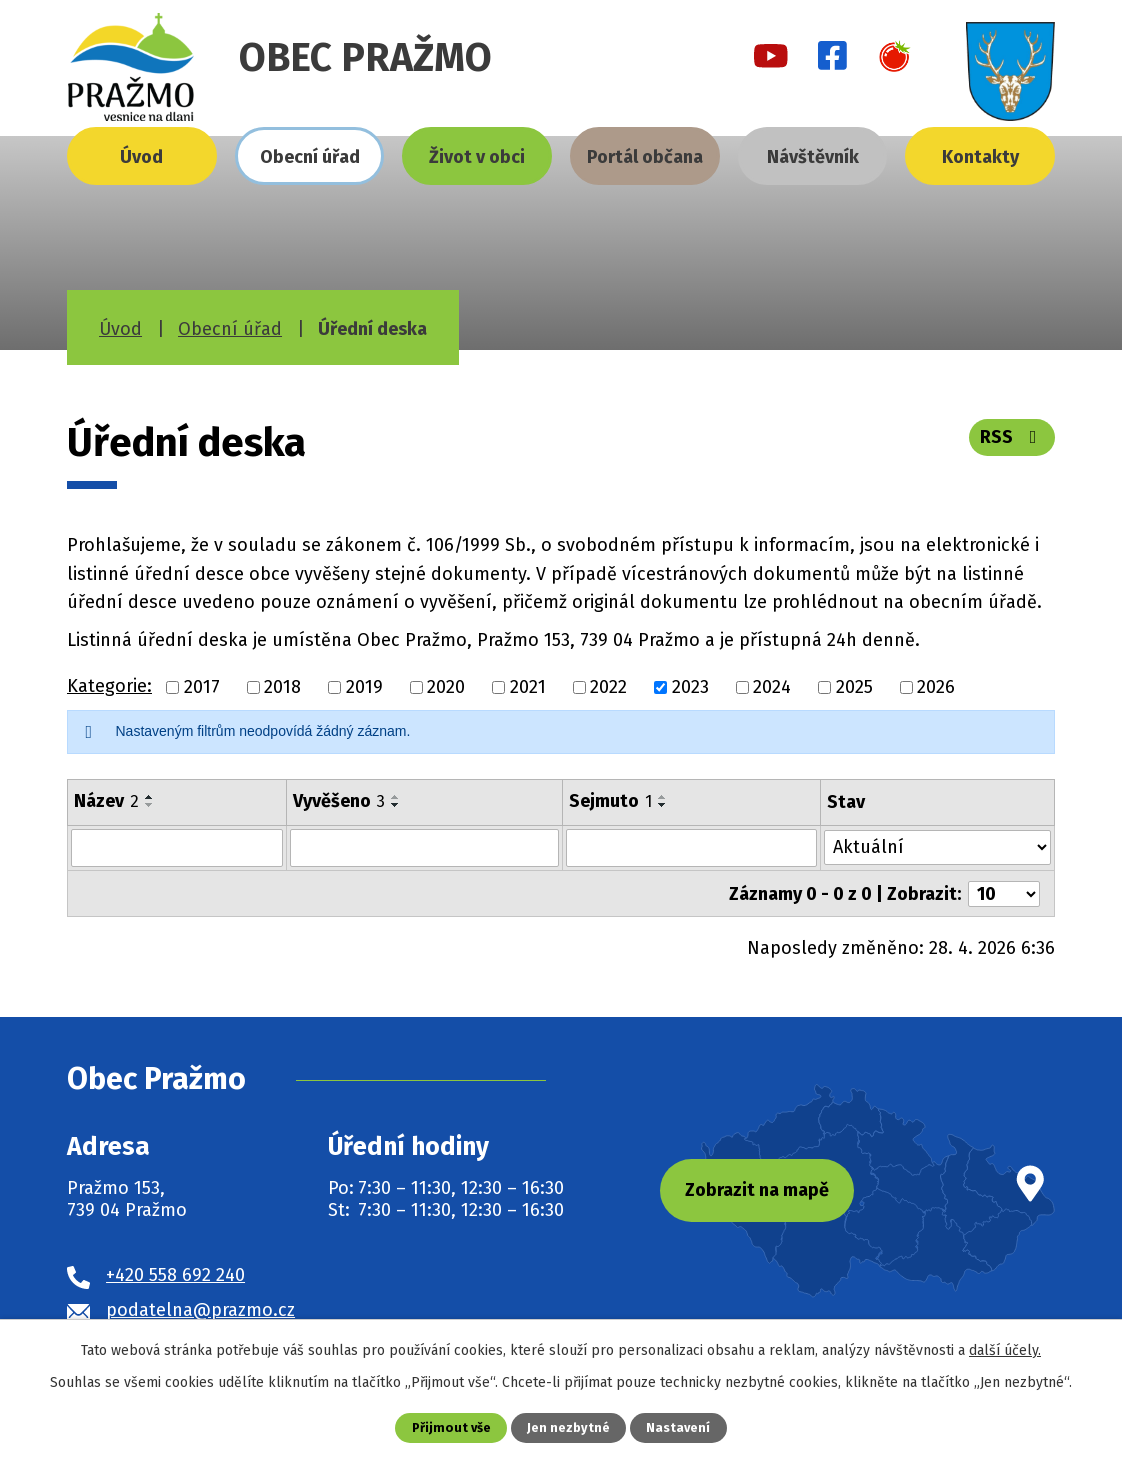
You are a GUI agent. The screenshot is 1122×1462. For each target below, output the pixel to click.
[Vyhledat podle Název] (177, 848)
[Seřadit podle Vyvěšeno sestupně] (396, 805)
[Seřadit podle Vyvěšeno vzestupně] (396, 797)
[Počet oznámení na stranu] (1004, 893)
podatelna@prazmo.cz (200, 1308)
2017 (202, 687)
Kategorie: (109, 686)
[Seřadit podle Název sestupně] (150, 805)
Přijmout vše (451, 1427)
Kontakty (980, 157)
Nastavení (678, 1427)
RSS (1012, 437)
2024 (772, 687)
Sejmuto (611, 801)
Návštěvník (813, 157)
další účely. (1005, 1350)
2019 (364, 687)
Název (106, 801)
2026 (936, 687)
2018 (282, 687)
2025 (854, 687)
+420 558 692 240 (175, 1273)
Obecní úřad (310, 157)
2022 (608, 687)
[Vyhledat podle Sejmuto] (692, 848)
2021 (528, 687)
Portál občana (645, 157)
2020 (446, 687)
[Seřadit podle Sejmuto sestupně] (664, 805)
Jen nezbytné (568, 1427)
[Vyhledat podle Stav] (937, 846)
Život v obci (477, 157)
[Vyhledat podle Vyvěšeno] (425, 848)
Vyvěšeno (339, 801)
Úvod (141, 157)
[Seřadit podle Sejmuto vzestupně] (664, 797)
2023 (690, 687)
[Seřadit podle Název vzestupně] (150, 797)
